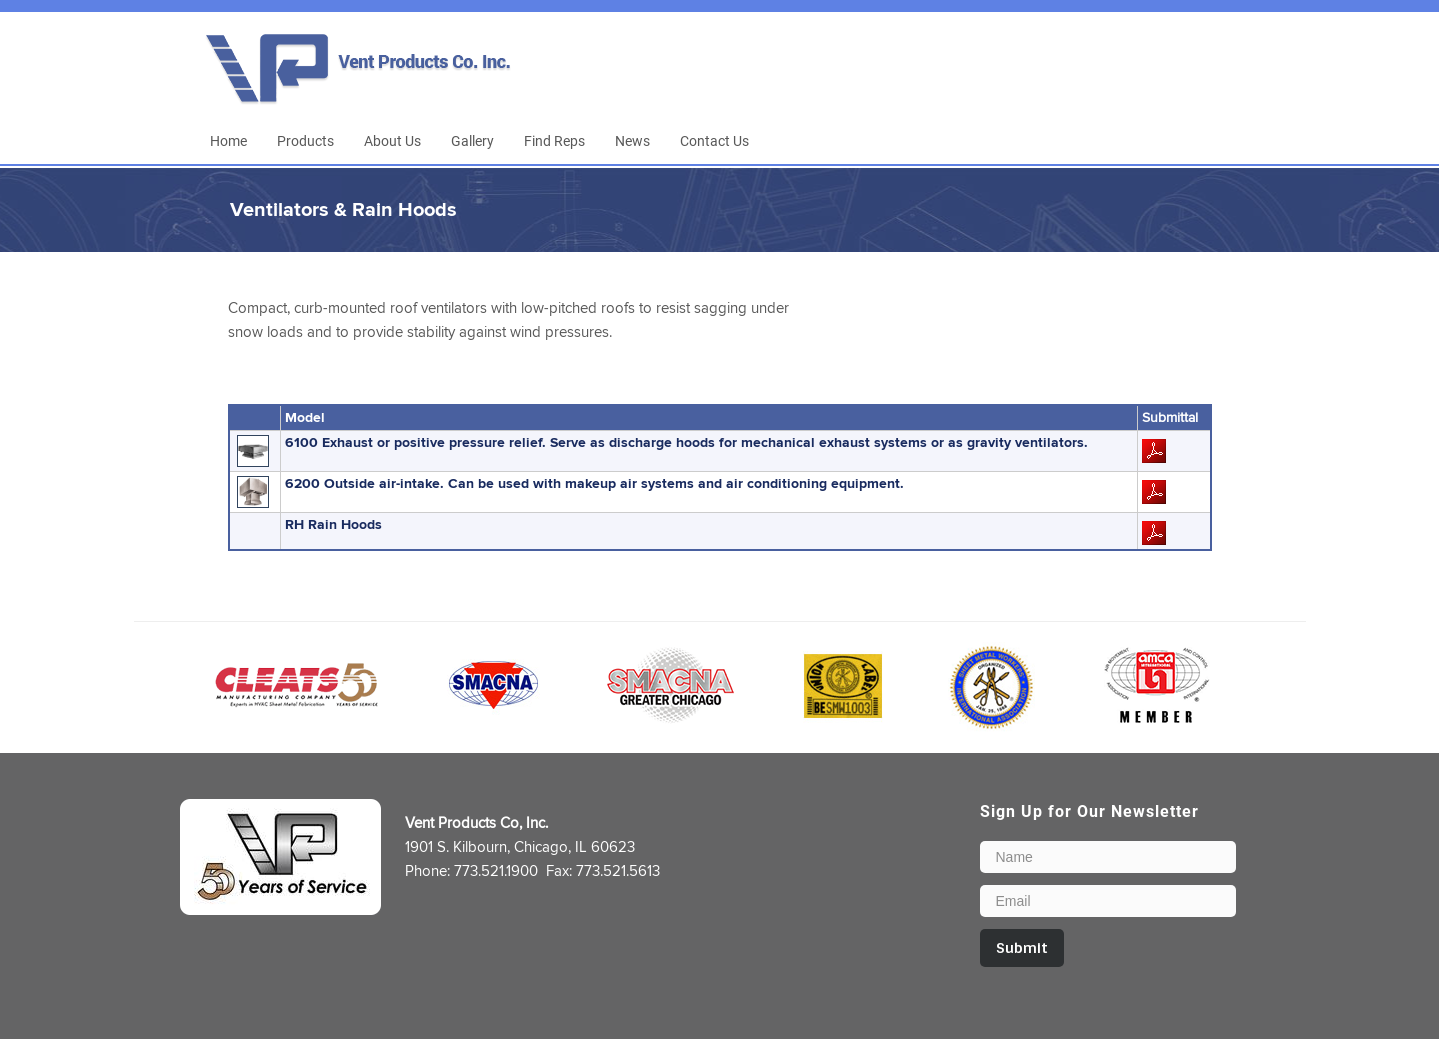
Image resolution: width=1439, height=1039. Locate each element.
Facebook (1171, 77)
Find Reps (554, 140)
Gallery (472, 140)
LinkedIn (1208, 77)
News (632, 140)
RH (333, 524)
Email (1245, 77)
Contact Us (714, 140)
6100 (686, 442)
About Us (392, 140)
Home (228, 140)
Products (305, 140)
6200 (594, 483)
